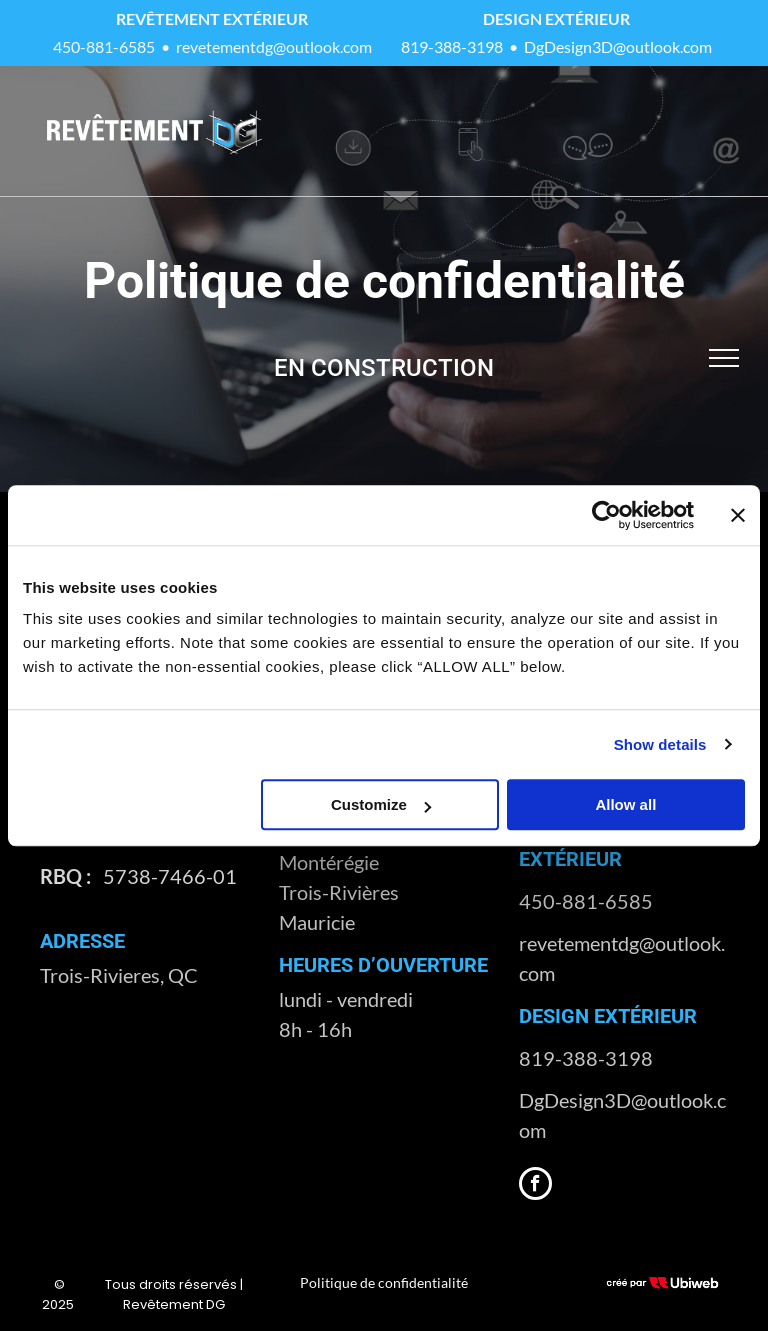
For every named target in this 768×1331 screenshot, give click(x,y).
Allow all (625, 804)
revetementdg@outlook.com (274, 46)
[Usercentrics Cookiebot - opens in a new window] (606, 515)
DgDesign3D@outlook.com (618, 46)
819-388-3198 (452, 46)
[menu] (724, 358)
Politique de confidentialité (384, 1282)
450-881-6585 (104, 46)
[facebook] (535, 1186)
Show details (660, 744)
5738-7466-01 (170, 876)
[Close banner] (738, 515)
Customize (381, 804)
